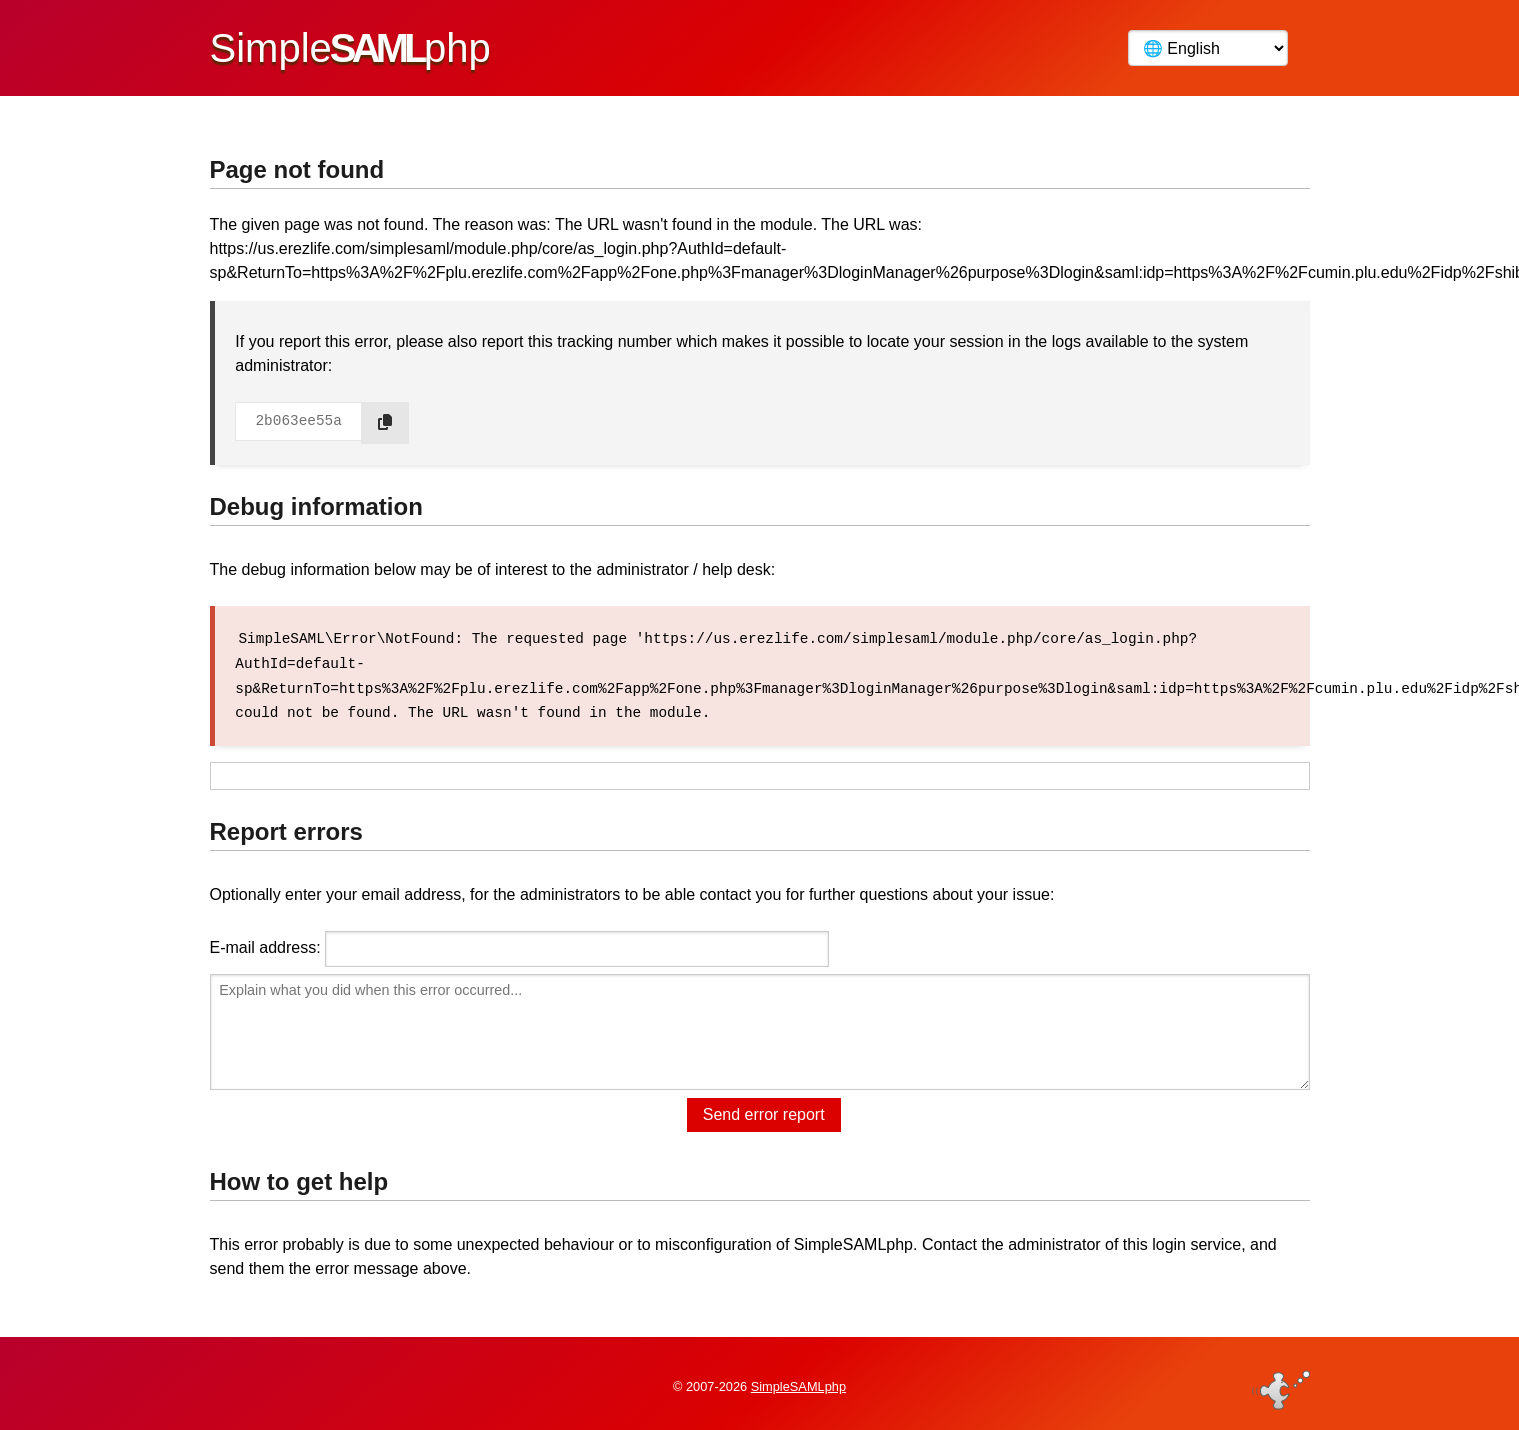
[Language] (1208, 48)
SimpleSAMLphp (798, 1383)
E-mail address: (265, 945)
